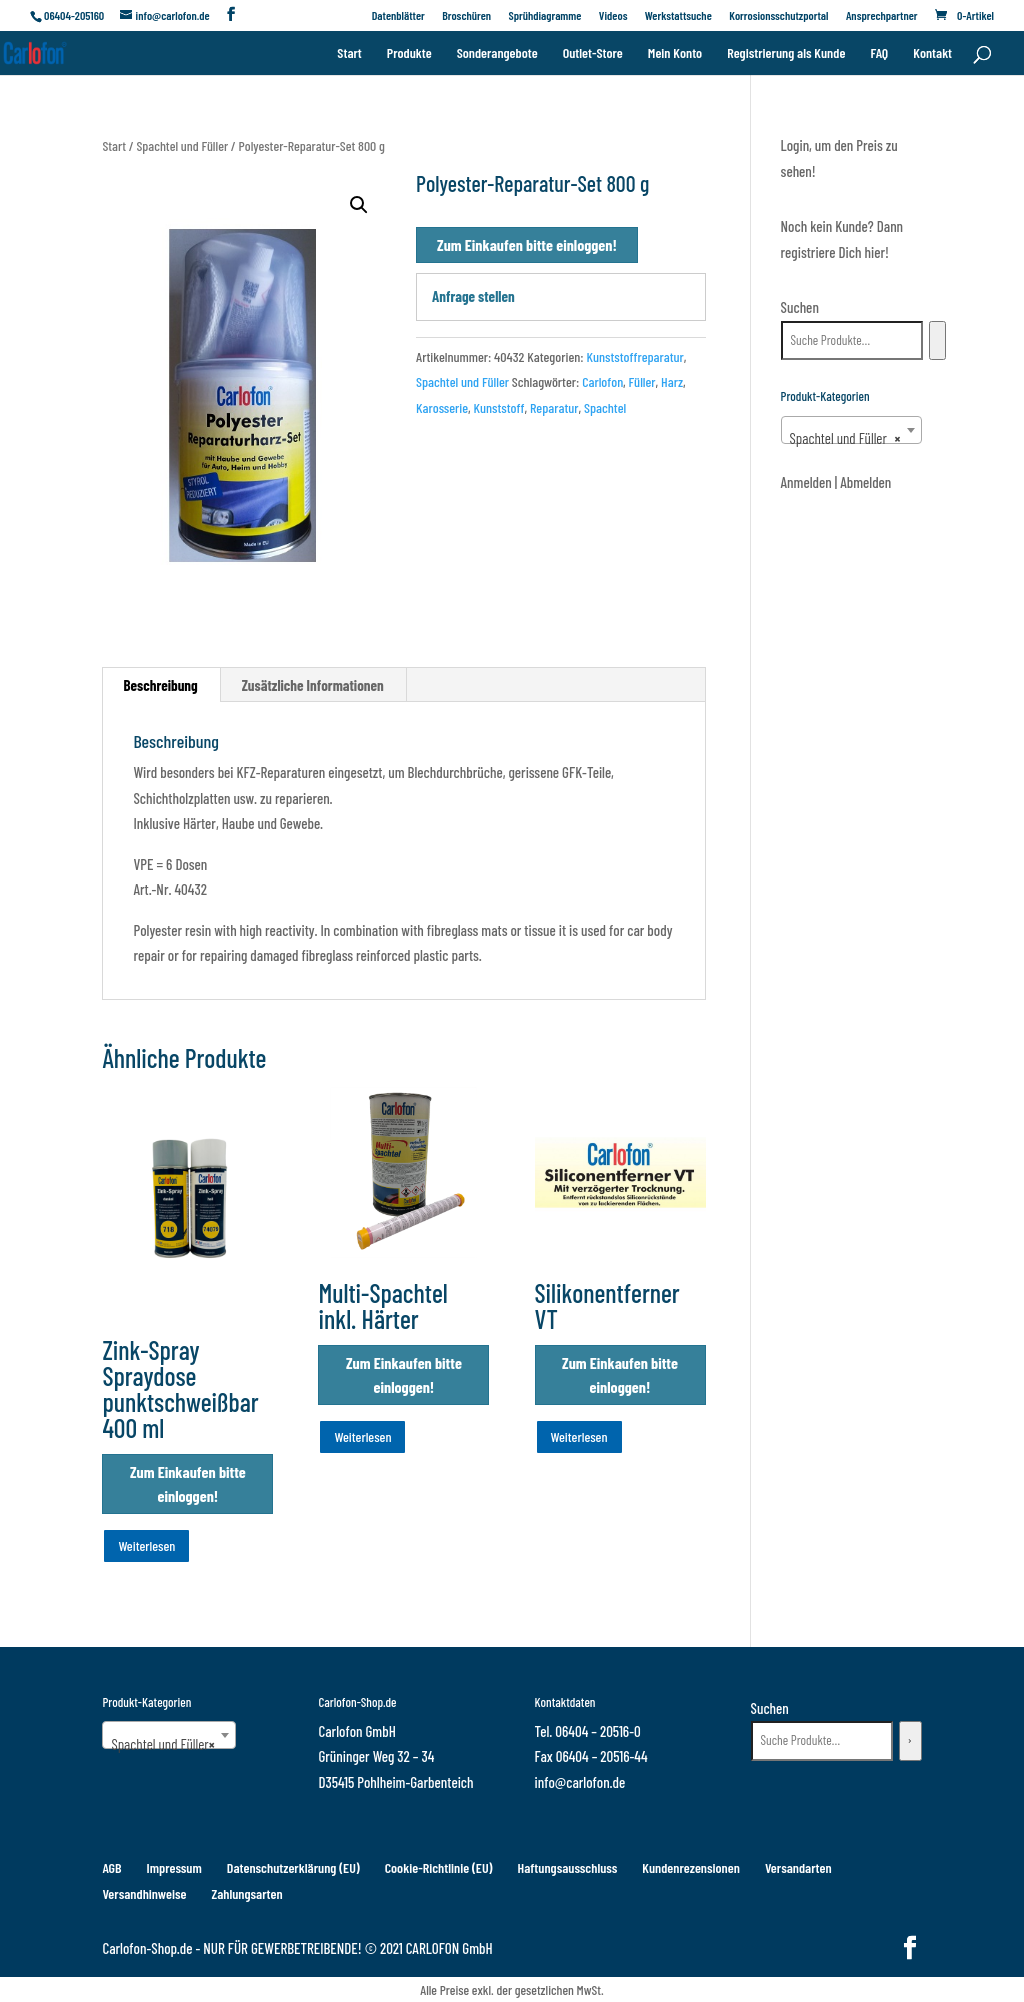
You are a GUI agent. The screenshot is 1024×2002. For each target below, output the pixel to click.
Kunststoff (498, 407)
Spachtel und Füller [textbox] (845, 438)
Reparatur (554, 407)
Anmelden (806, 482)
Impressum (174, 1867)
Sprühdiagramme (544, 15)
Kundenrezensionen (691, 1867)
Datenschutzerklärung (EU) (293, 1867)
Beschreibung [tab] (160, 685)
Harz (672, 381)
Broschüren (466, 15)
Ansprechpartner (882, 15)
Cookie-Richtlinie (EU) (439, 1867)
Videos (613, 15)
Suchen (800, 307)
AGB (111, 1867)
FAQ (879, 53)
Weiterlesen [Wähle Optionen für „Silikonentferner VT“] (579, 1436)
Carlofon (602, 381)
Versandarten (798, 1867)
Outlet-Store (593, 53)
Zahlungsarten (246, 1893)
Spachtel (605, 407)
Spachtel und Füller (182, 145)
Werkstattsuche (678, 15)
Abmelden (865, 482)
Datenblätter (398, 15)
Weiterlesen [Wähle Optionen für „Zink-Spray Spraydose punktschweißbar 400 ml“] (146, 1545)
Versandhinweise (144, 1893)
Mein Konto (675, 53)
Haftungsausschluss (568, 1867)
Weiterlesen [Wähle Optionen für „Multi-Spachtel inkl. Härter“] (362, 1436)
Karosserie (442, 407)
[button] (359, 205)
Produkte (409, 53)
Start (349, 53)
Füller (642, 381)
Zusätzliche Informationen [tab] (313, 685)
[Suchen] (937, 341)
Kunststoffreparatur (634, 356)
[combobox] (851, 430)
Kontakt (932, 53)
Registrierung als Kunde (786, 53)
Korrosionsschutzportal (778, 15)
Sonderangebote (497, 53)
